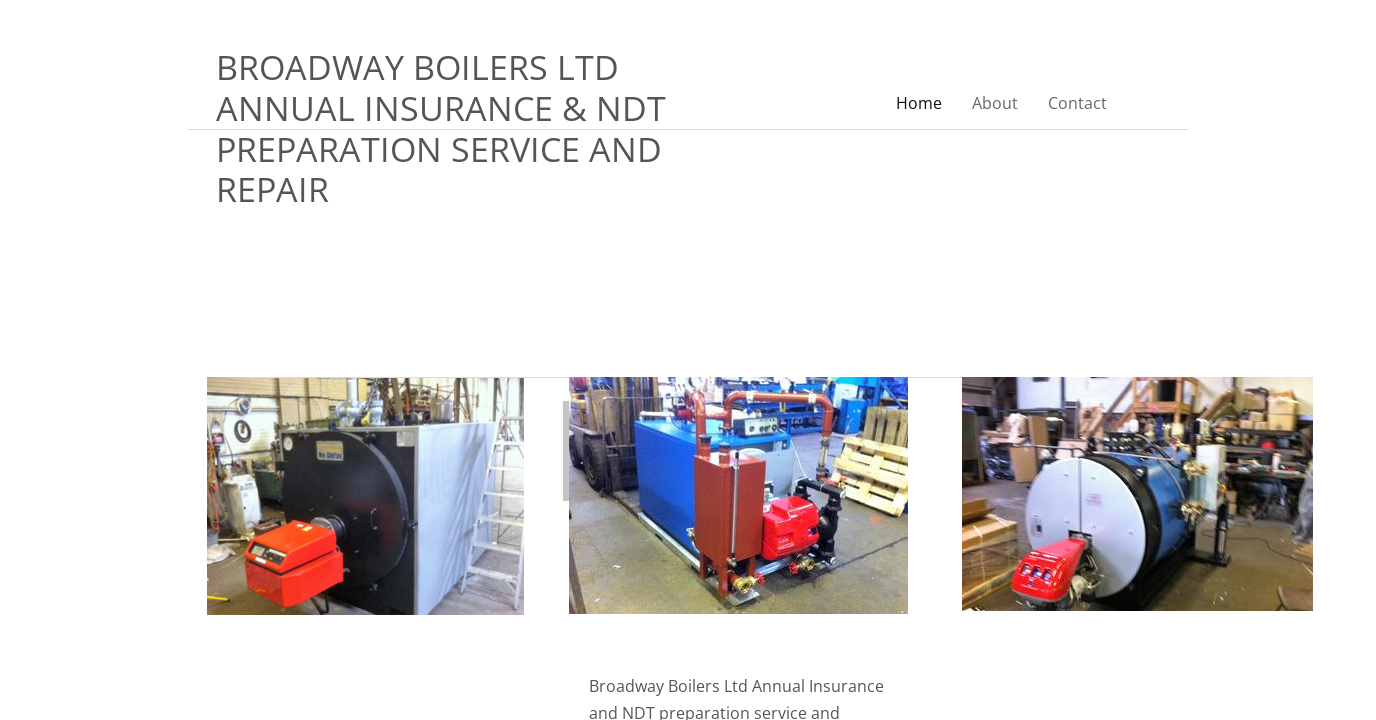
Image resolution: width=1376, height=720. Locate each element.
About (995, 103)
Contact (1077, 103)
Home (919, 103)
